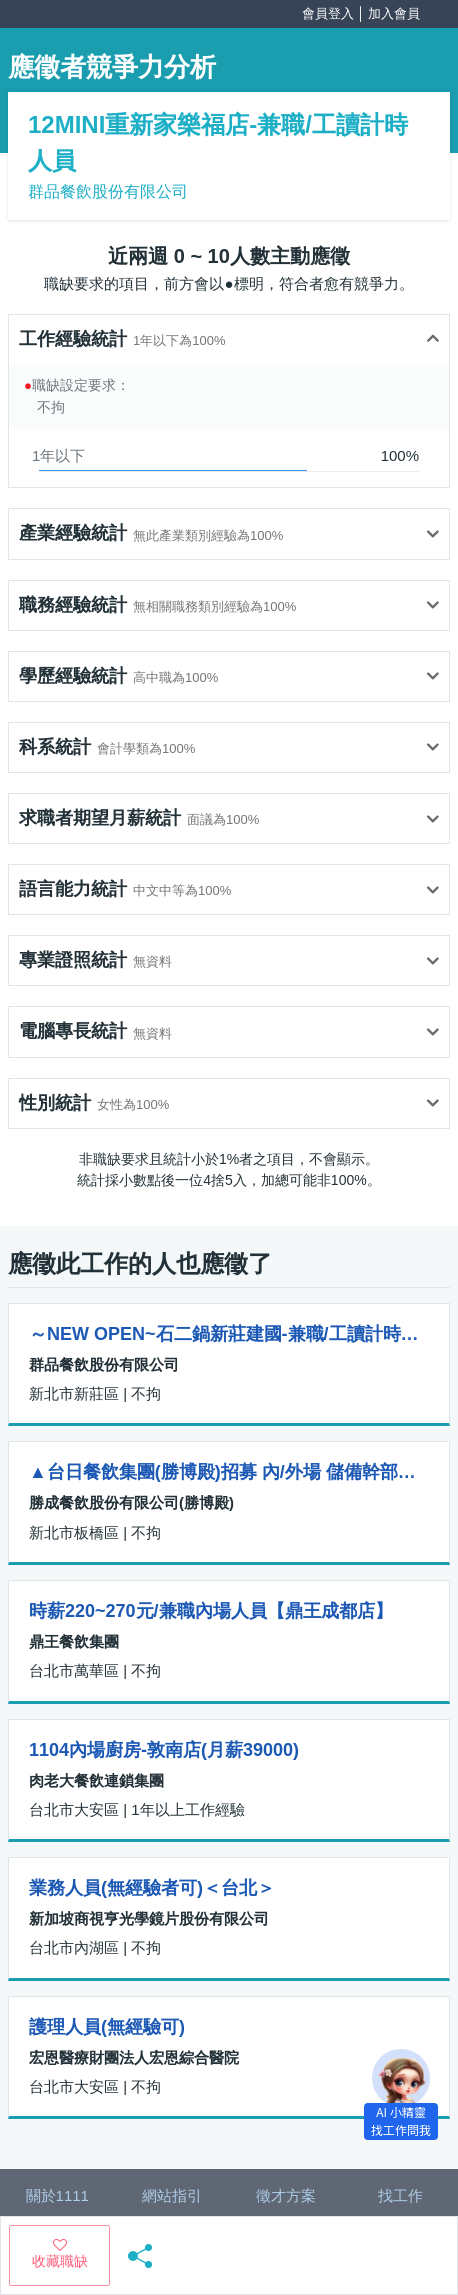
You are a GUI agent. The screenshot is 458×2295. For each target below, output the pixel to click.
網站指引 (172, 2195)
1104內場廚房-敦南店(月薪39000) (164, 1750)
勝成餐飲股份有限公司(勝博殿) (131, 1502)
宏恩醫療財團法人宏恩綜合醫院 (134, 2057)
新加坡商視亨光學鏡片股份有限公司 (149, 1918)
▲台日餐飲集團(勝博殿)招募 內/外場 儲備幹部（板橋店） (229, 1472)
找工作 (400, 2195)
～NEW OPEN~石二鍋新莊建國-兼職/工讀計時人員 (229, 1334)
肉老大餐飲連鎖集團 (96, 1780)
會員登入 (328, 13)
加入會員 (394, 13)
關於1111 (57, 2195)
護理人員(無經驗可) (107, 2027)
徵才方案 (286, 2195)
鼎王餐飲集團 (74, 1641)
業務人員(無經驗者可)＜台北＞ (152, 1888)
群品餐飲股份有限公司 (108, 191)
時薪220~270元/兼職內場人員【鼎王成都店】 (211, 1611)
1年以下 (58, 455)
